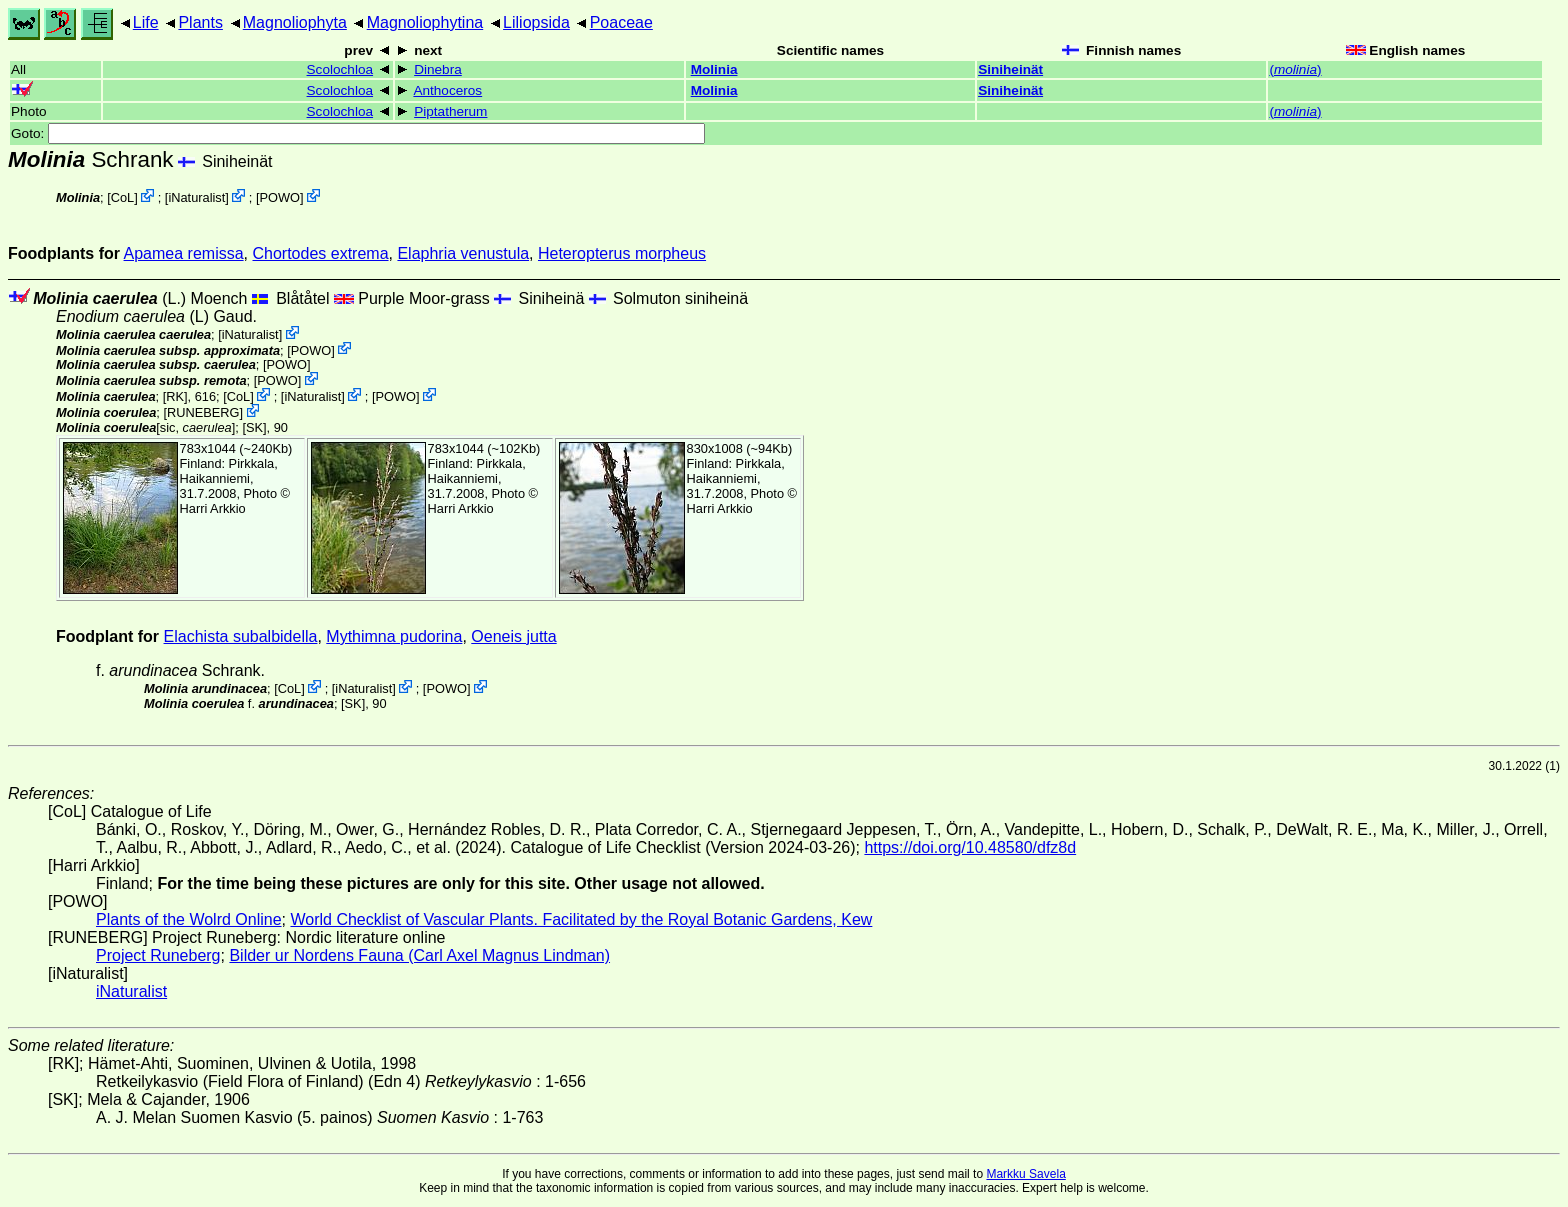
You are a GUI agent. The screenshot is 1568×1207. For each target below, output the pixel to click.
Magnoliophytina (425, 22)
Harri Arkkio (213, 508)
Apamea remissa (184, 253)
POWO (279, 197)
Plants (200, 22)
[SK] (254, 427)
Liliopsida (536, 22)
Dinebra (438, 69)
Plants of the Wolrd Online (189, 919)
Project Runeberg (158, 955)
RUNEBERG (203, 412)
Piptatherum (450, 111)
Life (146, 22)
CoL (122, 197)
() (1295, 69)
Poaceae (621, 22)
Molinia (714, 69)
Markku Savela (1025, 1174)
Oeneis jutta (513, 636)
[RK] (175, 396)
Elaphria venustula (463, 253)
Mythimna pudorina (394, 636)
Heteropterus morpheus (622, 253)
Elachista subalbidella (241, 636)
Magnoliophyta (295, 22)
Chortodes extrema (320, 253)
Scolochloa (340, 69)
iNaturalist (196, 197)
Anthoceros (447, 90)
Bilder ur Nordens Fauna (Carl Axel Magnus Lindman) (419, 955)
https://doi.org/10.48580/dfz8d (970, 847)
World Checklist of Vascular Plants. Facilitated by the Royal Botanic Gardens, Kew (581, 919)
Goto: (358, 133)
